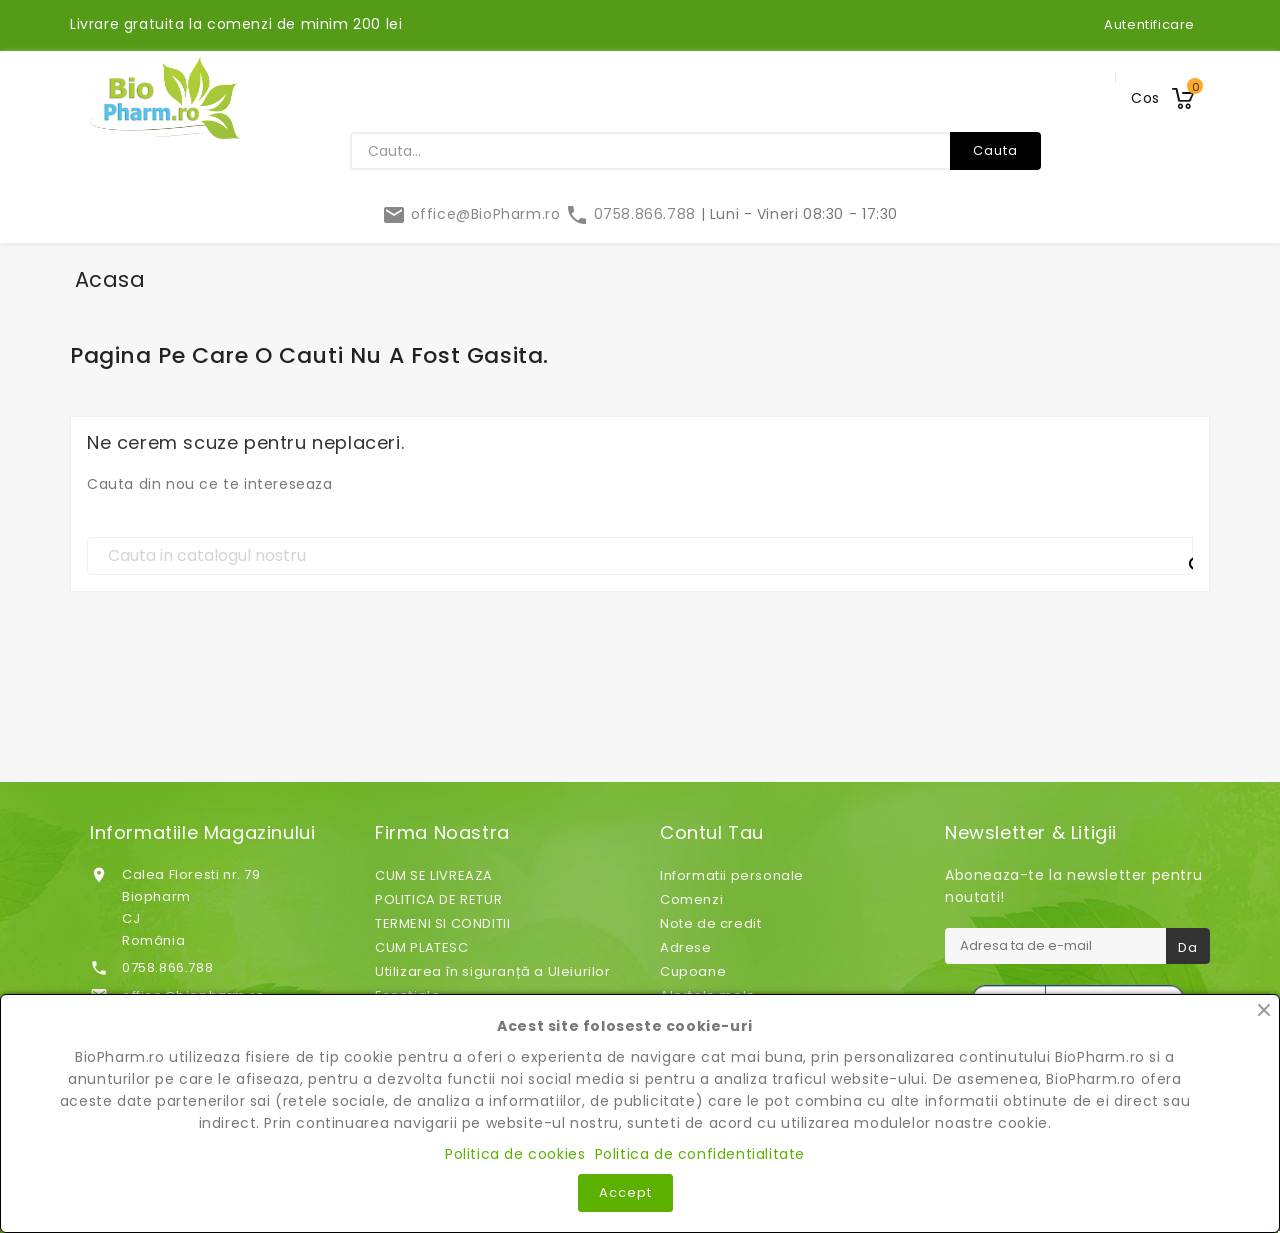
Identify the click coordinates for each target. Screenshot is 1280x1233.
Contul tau (712, 833)
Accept (625, 1192)
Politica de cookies (515, 1154)
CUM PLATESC (422, 947)
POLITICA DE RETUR (438, 899)
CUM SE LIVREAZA (434, 875)
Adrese (686, 947)
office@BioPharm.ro (473, 214)
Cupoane (693, 971)
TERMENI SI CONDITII (442, 923)
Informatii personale (732, 875)
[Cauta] (640, 556)
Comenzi (691, 899)
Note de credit (710, 923)
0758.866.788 (632, 214)
